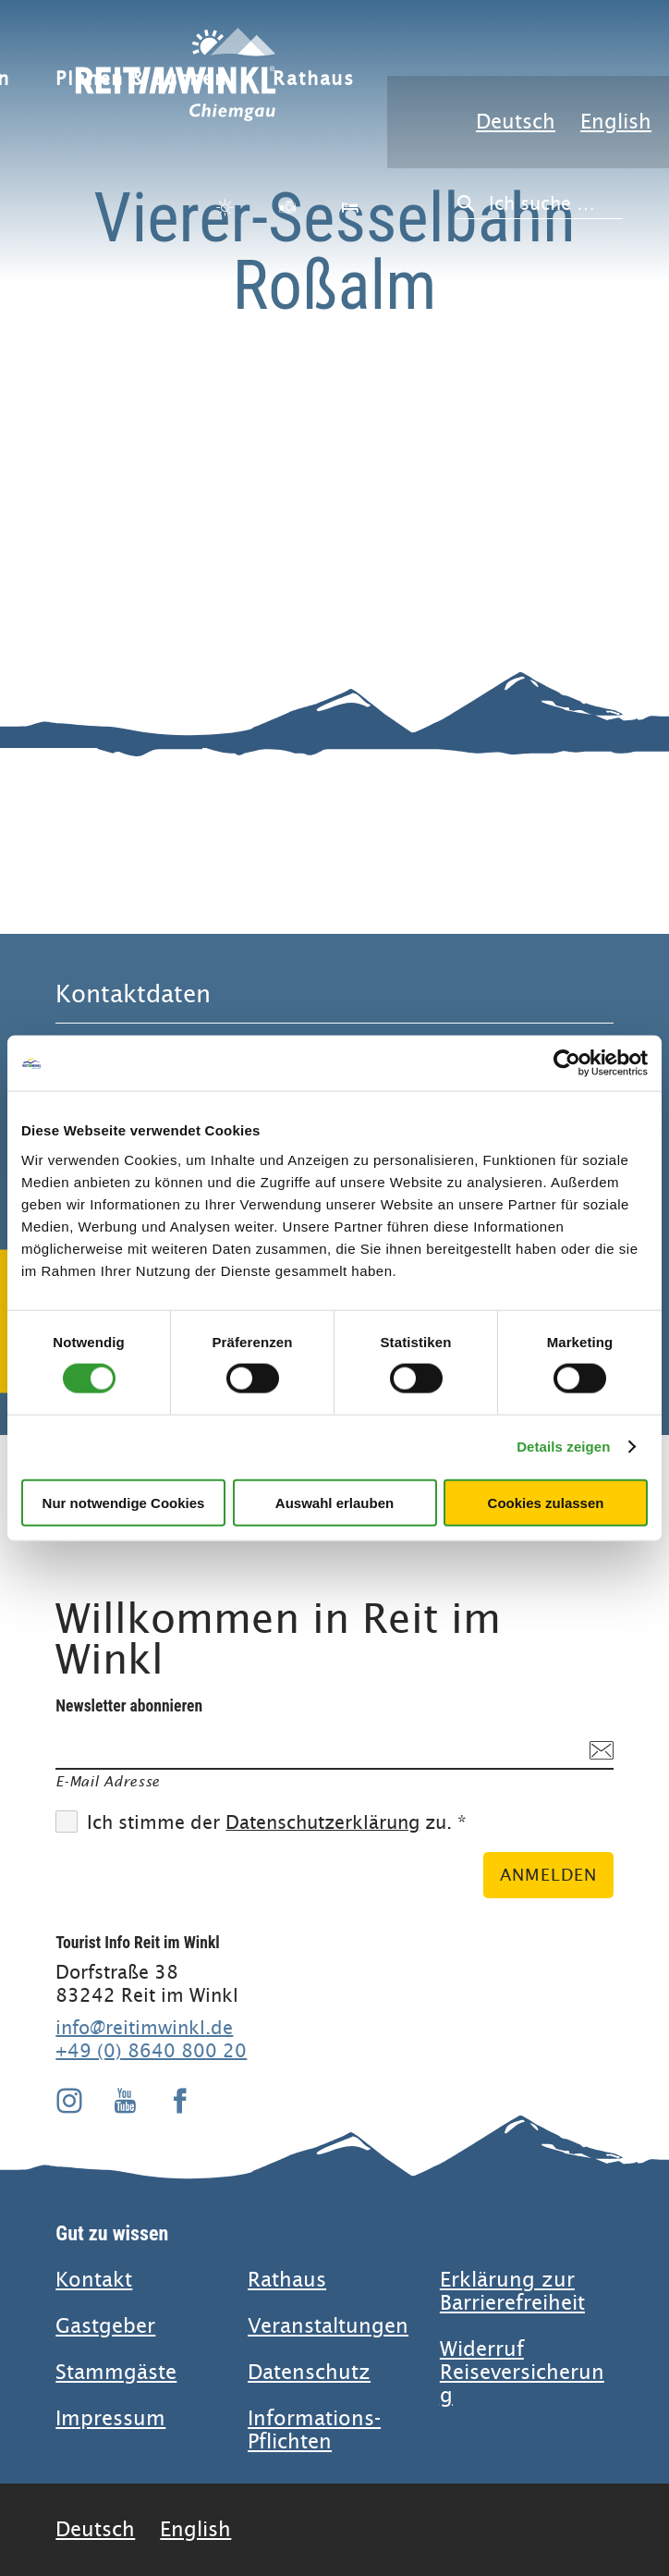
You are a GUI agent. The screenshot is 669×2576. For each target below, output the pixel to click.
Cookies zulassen (546, 1502)
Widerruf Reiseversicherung (522, 2372)
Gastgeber (105, 2325)
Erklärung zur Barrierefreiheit (512, 2291)
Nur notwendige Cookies (124, 1502)
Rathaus (314, 79)
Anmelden (548, 1874)
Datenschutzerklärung (322, 1823)
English (615, 121)
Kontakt (93, 2279)
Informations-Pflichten (314, 2430)
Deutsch (515, 121)
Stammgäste (115, 2372)
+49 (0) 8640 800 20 (151, 2051)
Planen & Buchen (140, 79)
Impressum (110, 2418)
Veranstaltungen (328, 2325)
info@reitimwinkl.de (144, 2028)
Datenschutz (309, 2372)
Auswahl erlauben (334, 1502)
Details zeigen (563, 1446)
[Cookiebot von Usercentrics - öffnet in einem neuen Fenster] (567, 1063)
